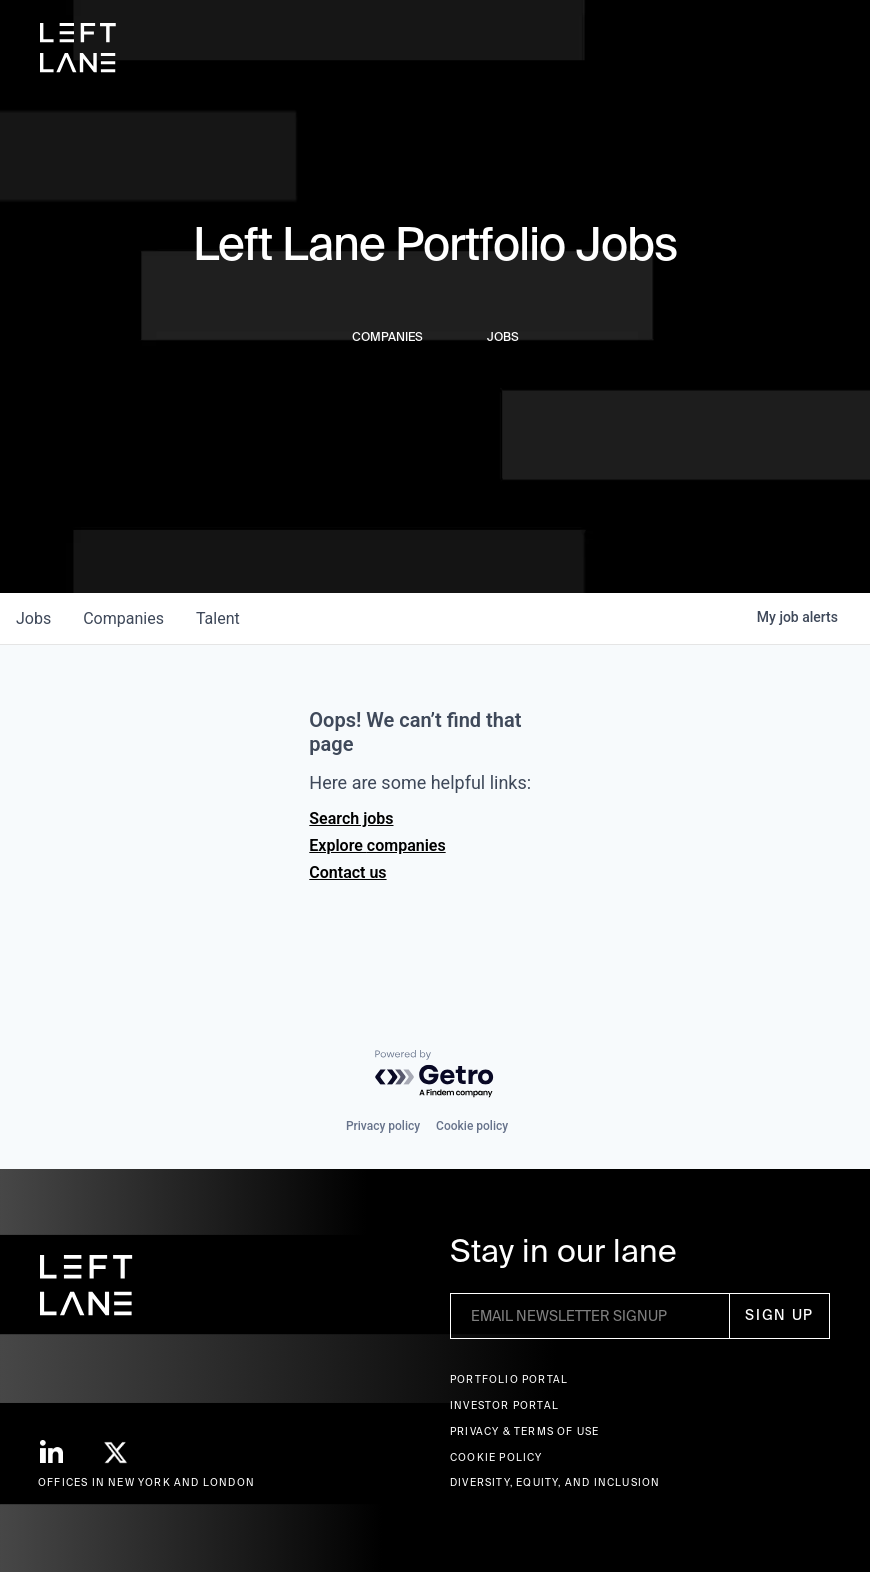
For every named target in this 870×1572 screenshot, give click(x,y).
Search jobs (351, 818)
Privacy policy (383, 1126)
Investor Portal (504, 1405)
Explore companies (377, 845)
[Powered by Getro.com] (435, 1074)
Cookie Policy (496, 1457)
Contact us (347, 872)
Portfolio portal (509, 1379)
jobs (33, 618)
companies (123, 618)
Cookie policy (472, 1126)
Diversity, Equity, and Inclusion (555, 1482)
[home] (78, 48)
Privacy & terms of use (524, 1431)
